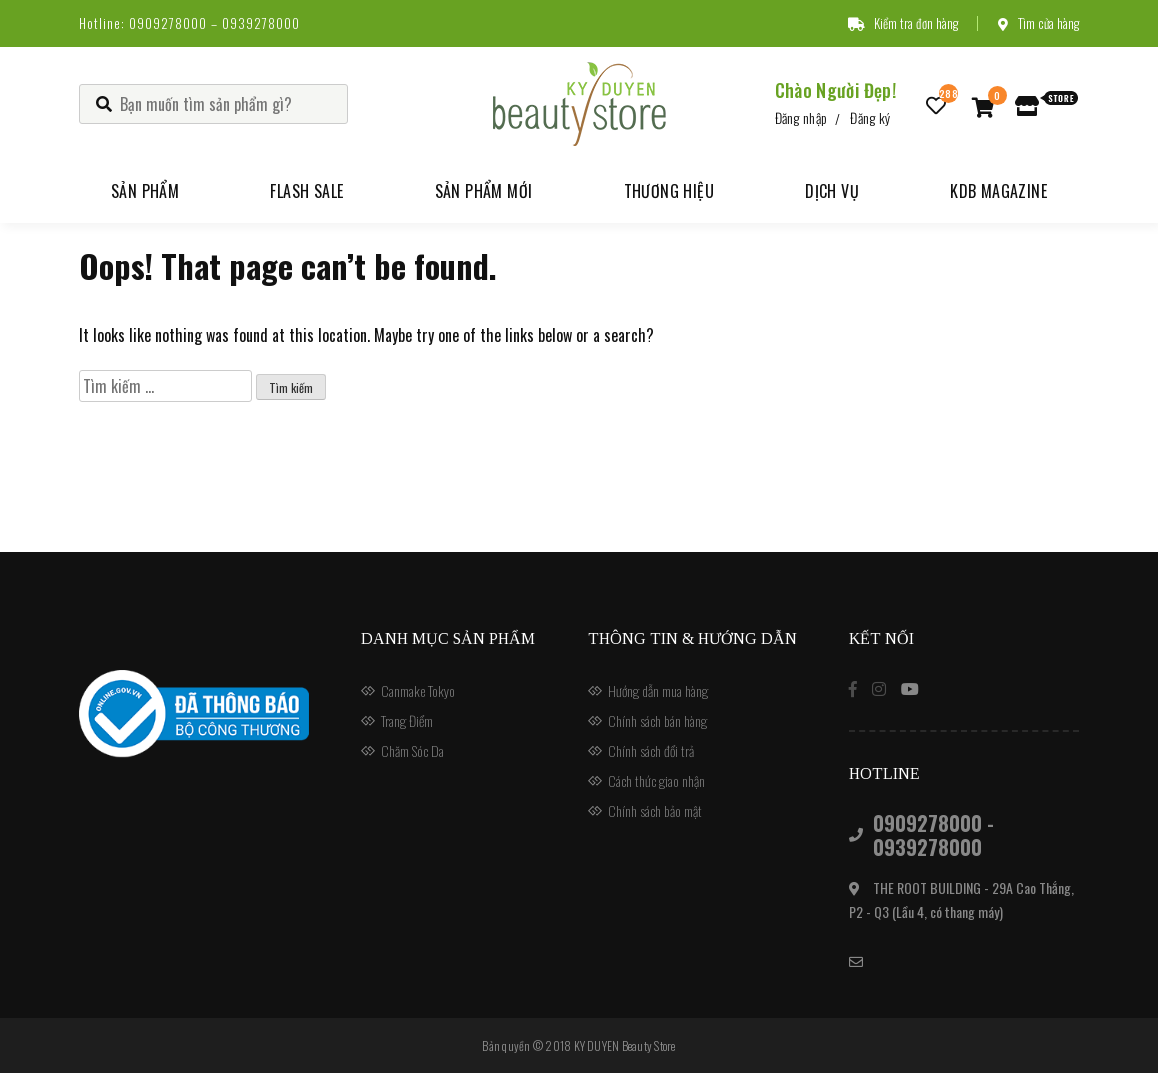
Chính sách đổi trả (651, 750)
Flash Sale (306, 191)
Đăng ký (870, 117)
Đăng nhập (801, 117)
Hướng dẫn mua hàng (658, 690)
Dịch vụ (832, 191)
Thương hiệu (669, 191)
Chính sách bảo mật (655, 810)
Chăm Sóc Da (412, 750)
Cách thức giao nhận (656, 780)
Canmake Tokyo (418, 690)
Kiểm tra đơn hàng (903, 23)
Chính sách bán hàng (657, 720)
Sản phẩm (145, 191)
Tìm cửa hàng (1038, 23)
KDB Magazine (998, 191)
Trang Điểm (407, 720)
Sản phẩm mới (484, 191)
